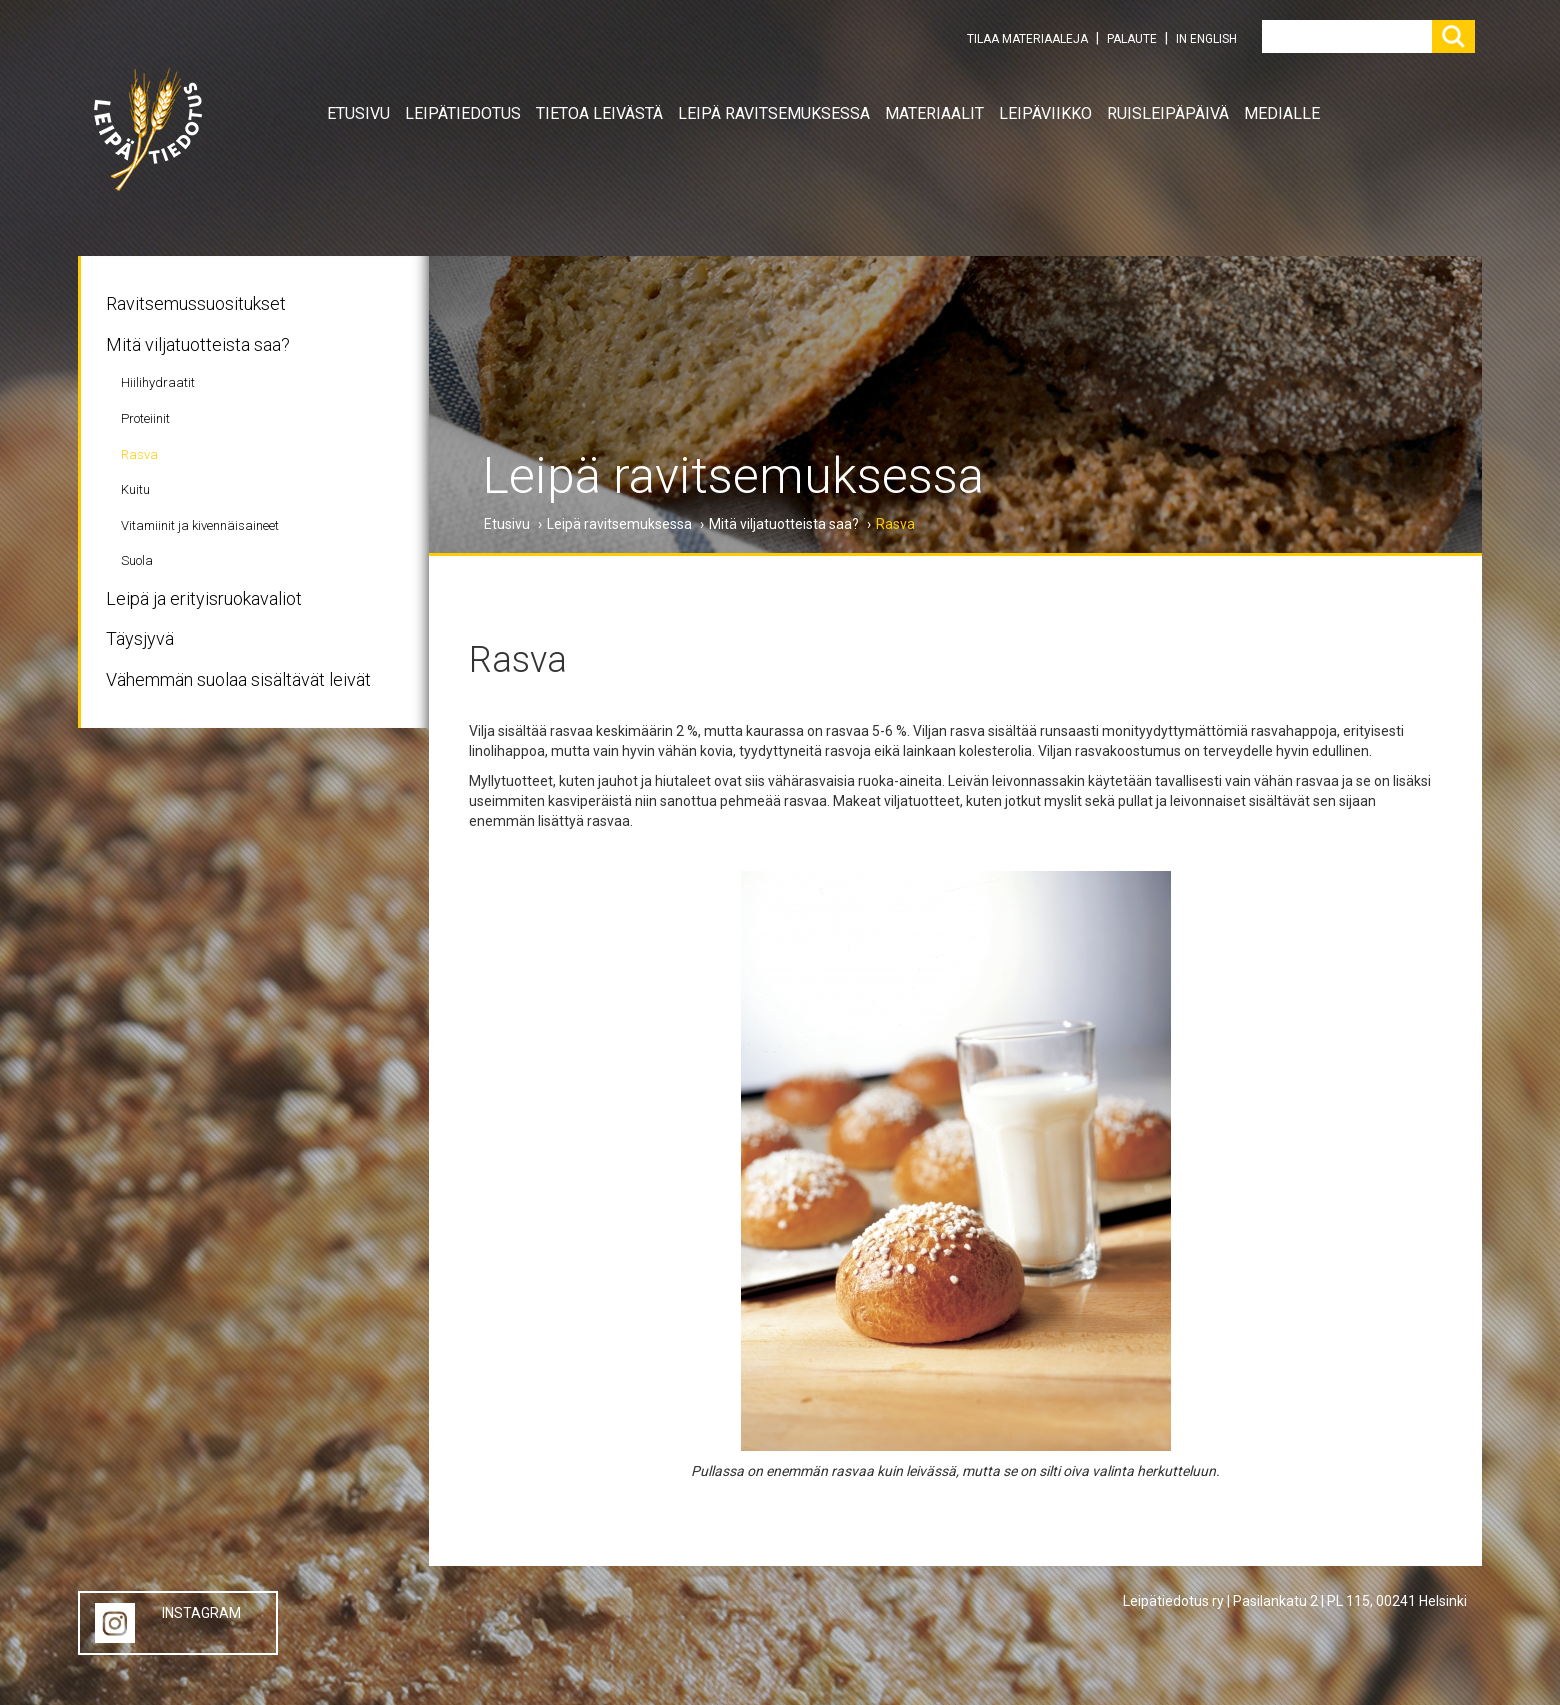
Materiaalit (934, 113)
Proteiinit (145, 418)
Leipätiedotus (463, 113)
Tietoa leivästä (599, 113)
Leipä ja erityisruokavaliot (204, 598)
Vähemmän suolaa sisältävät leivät (238, 679)
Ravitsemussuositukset (196, 303)
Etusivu (358, 113)
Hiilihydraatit (158, 382)
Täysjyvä (140, 638)
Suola (137, 560)
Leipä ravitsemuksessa (774, 113)
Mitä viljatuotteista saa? (198, 344)
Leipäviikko (1045, 113)
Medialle (1282, 113)
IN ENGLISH (1206, 39)
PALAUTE (1132, 39)
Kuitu (135, 489)
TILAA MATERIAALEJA (1027, 39)
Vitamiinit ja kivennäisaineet (200, 525)
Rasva (139, 454)
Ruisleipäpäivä (1168, 113)
